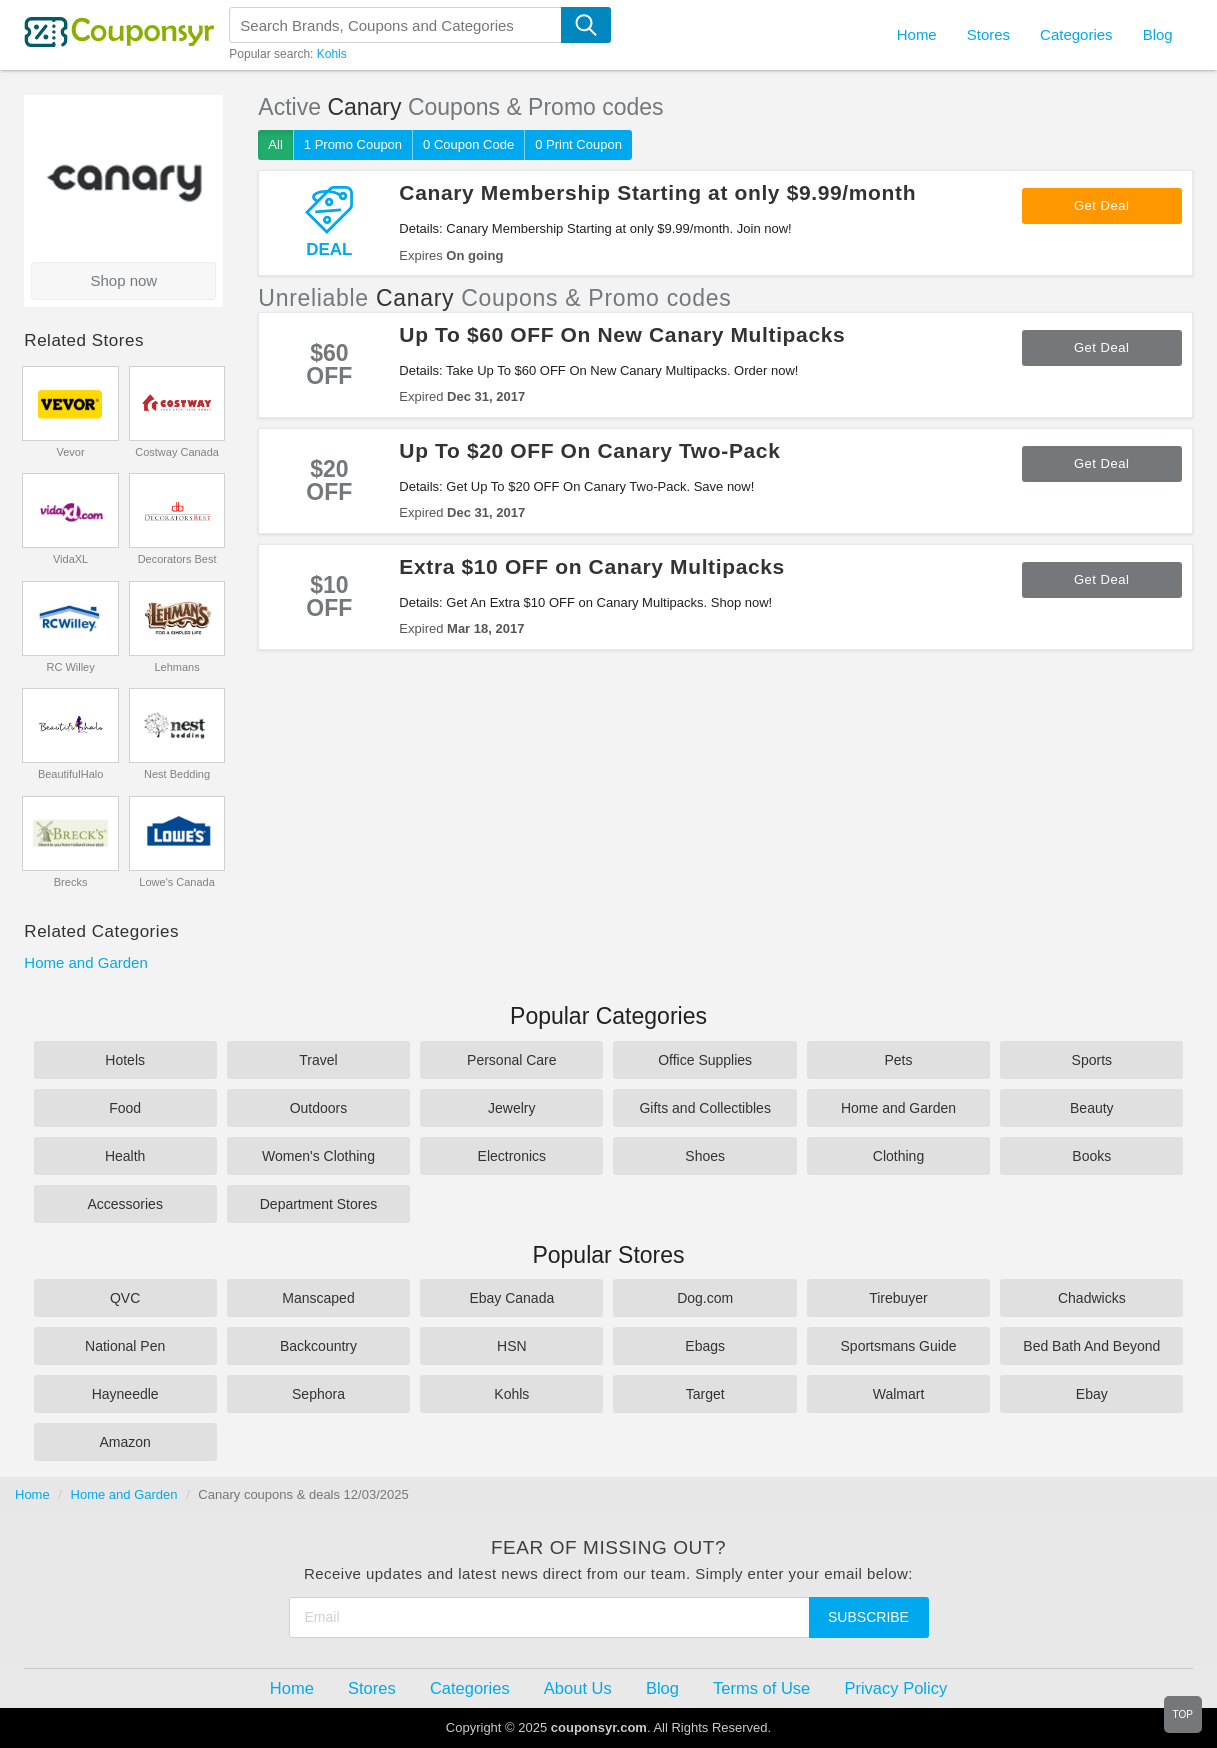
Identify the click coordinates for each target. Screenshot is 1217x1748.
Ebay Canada (511, 1298)
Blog (1158, 34)
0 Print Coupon (578, 144)
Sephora (318, 1394)
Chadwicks (1092, 1298)
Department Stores (319, 1204)
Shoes (705, 1156)
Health (125, 1156)
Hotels (125, 1060)
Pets (898, 1060)
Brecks (71, 882)
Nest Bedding (177, 774)
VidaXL (70, 559)
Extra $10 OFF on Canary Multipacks (592, 566)
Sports (1092, 1060)
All (275, 144)
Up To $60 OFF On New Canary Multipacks (622, 334)
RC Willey (70, 667)
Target (705, 1394)
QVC (125, 1298)
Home (32, 1494)
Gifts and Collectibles (705, 1108)
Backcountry (318, 1346)
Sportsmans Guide (899, 1346)
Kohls (332, 54)
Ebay (1092, 1394)
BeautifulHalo (70, 774)
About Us (578, 1688)
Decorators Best (177, 559)
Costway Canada (177, 452)
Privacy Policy (895, 1688)
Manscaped (318, 1298)
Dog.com (705, 1298)
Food (125, 1108)
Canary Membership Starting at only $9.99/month (657, 192)
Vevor (71, 452)
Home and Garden (85, 962)
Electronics (512, 1156)
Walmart (899, 1394)
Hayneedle (125, 1394)
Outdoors (319, 1108)
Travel (318, 1060)
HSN (512, 1346)
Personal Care (512, 1060)
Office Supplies (705, 1060)
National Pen (125, 1346)
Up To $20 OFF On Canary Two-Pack (589, 450)
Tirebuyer (898, 1298)
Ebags (705, 1346)
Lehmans (176, 667)
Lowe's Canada (177, 882)
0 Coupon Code (468, 144)
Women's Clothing (318, 1156)
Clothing (898, 1156)
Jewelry (511, 1108)
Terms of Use (761, 1688)
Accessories (124, 1204)
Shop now (123, 280)
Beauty (1092, 1108)
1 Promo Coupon (353, 144)
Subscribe (868, 1617)
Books (1091, 1156)
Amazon (124, 1442)
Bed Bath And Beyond (1091, 1346)
